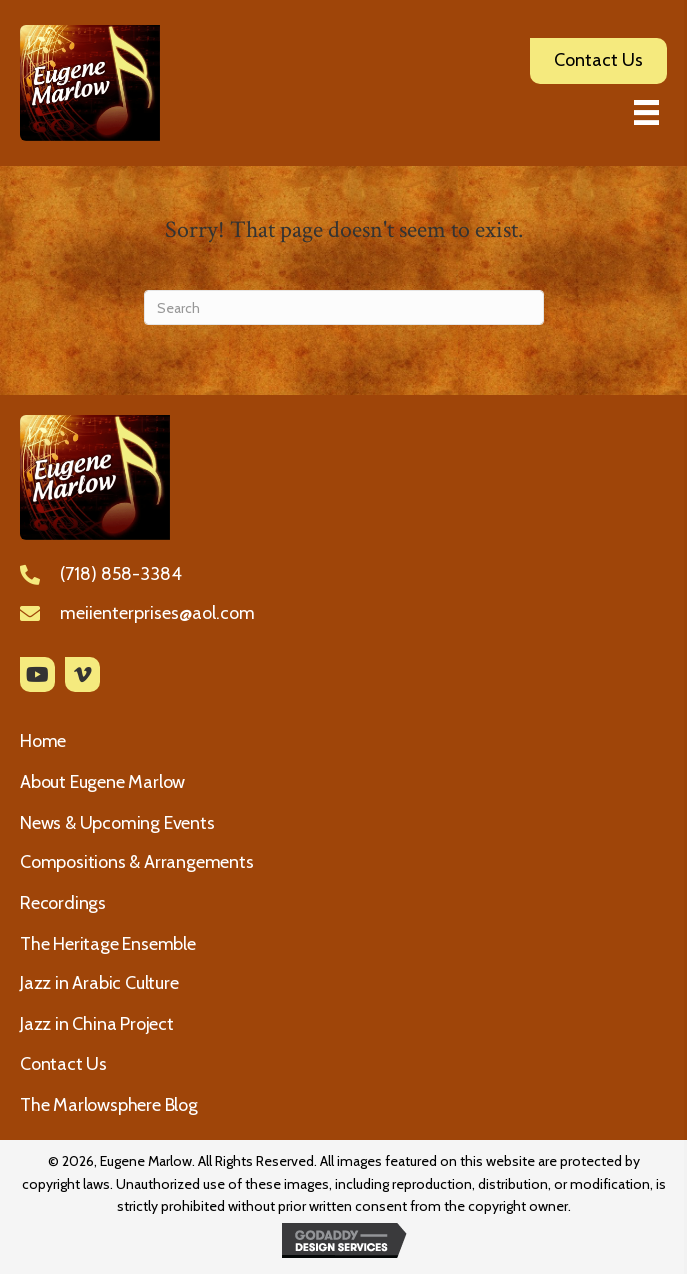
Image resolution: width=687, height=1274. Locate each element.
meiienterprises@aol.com (157, 613)
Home (43, 741)
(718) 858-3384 (121, 574)
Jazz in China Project (97, 1024)
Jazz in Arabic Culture (99, 983)
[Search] (344, 307)
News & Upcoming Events (117, 823)
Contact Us (63, 1064)
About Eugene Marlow (102, 782)
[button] (37, 674)
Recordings (63, 903)
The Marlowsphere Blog (109, 1105)
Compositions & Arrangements (137, 862)
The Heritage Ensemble (108, 944)
